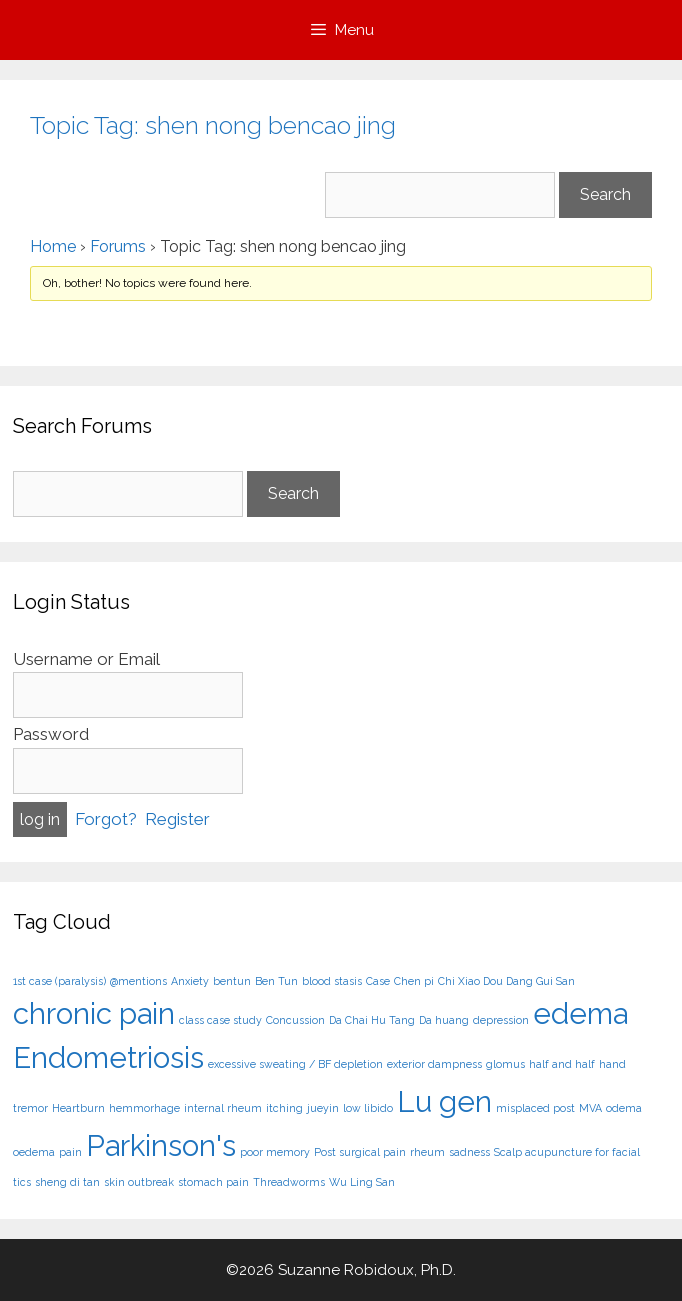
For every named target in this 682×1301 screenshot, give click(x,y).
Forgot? (106, 819)
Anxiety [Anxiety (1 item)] (190, 981)
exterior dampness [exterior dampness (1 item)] (434, 1064)
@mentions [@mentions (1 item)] (138, 981)
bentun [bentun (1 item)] (232, 981)
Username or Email (86, 659)
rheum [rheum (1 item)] (427, 1152)
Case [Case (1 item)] (378, 981)
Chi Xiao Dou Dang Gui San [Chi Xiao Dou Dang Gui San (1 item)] (506, 981)
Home (53, 246)
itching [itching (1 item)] (284, 1108)
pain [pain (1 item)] (70, 1152)
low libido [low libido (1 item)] (368, 1108)
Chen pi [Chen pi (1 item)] (414, 981)
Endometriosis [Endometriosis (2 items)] (108, 1057)
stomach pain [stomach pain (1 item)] (213, 1182)
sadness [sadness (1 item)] (469, 1152)
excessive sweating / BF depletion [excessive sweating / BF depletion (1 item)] (295, 1064)
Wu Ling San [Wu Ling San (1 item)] (362, 1182)
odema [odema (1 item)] (624, 1108)
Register (177, 819)
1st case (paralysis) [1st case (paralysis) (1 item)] (59, 981)
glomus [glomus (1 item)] (505, 1064)
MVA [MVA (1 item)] (590, 1108)
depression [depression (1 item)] (501, 1020)
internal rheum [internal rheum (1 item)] (223, 1108)
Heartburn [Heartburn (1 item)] (78, 1108)
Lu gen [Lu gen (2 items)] (444, 1101)
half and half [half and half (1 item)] (562, 1064)
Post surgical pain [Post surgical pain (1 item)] (360, 1152)
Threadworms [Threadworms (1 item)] (289, 1182)
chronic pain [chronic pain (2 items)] (94, 1013)
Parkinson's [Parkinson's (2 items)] (161, 1145)
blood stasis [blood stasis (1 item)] (332, 981)
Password (51, 734)
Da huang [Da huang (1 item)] (444, 1020)
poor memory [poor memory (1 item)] (275, 1152)
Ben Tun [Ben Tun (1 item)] (276, 981)
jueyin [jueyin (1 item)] (323, 1108)
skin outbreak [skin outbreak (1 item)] (139, 1182)
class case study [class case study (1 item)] (220, 1020)
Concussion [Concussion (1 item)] (295, 1020)
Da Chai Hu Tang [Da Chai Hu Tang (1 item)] (372, 1020)
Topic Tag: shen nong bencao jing (213, 125)
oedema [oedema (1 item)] (34, 1152)
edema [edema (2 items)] (580, 1013)
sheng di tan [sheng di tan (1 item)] (67, 1182)
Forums (118, 246)
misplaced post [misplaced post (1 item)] (535, 1108)
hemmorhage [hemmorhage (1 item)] (144, 1108)
